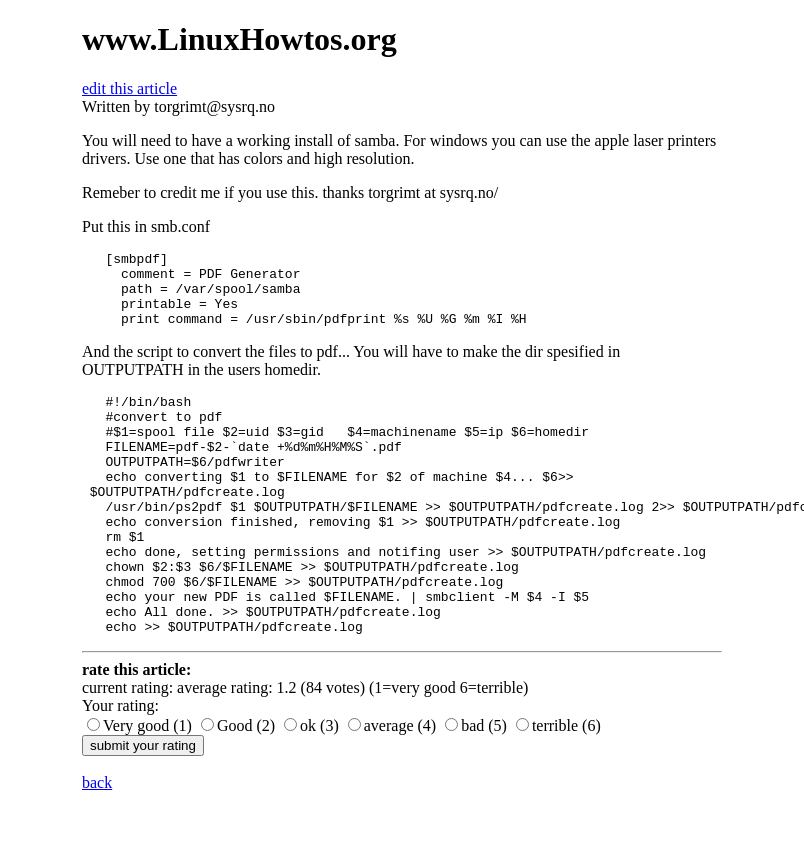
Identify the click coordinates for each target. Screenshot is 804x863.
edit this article (129, 88)
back (97, 845)
